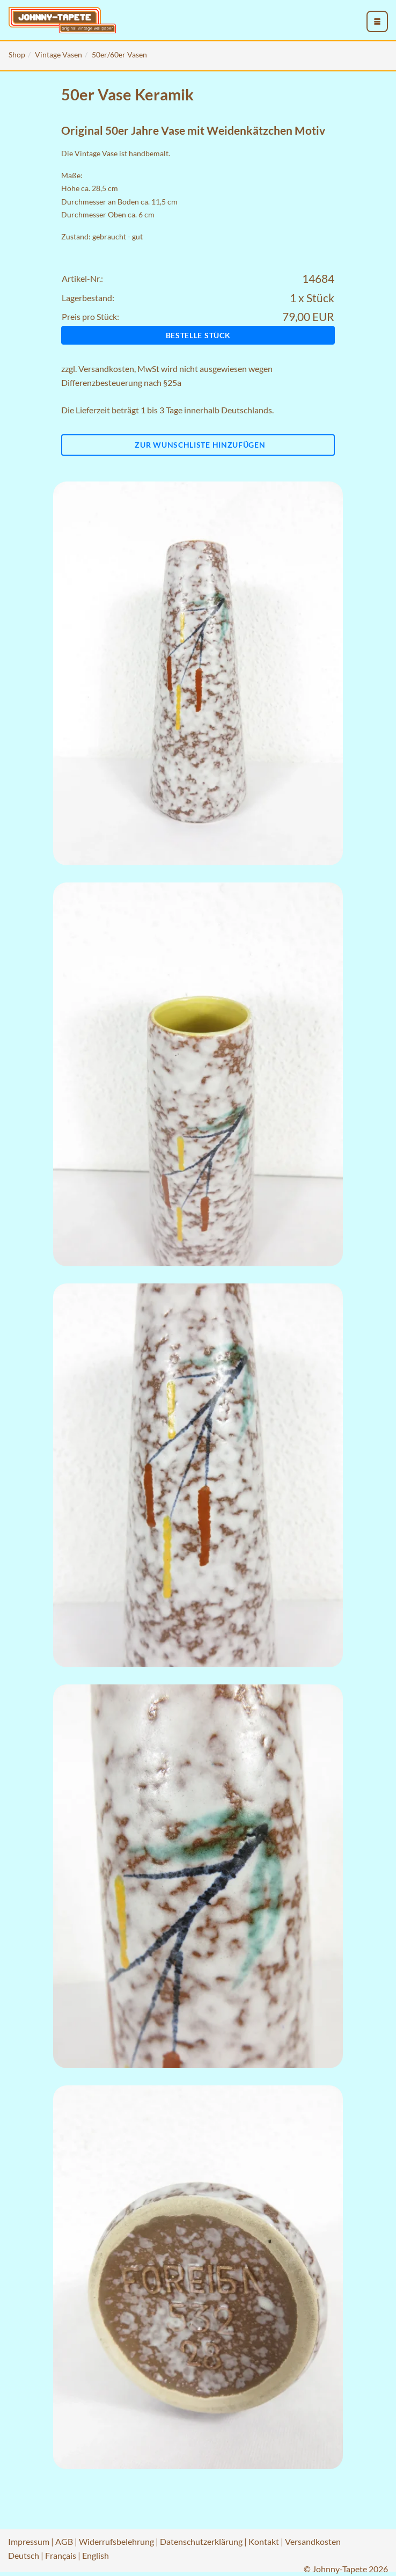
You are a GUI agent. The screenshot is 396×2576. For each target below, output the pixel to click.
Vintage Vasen (58, 54)
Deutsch (23, 2555)
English (95, 2555)
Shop (17, 54)
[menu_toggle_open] (377, 21)
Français (60, 2555)
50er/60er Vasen (119, 54)
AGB (64, 2541)
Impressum (28, 2541)
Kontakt (263, 2541)
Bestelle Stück (198, 335)
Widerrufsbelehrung (116, 2541)
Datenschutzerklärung (201, 2541)
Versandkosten (106, 368)
